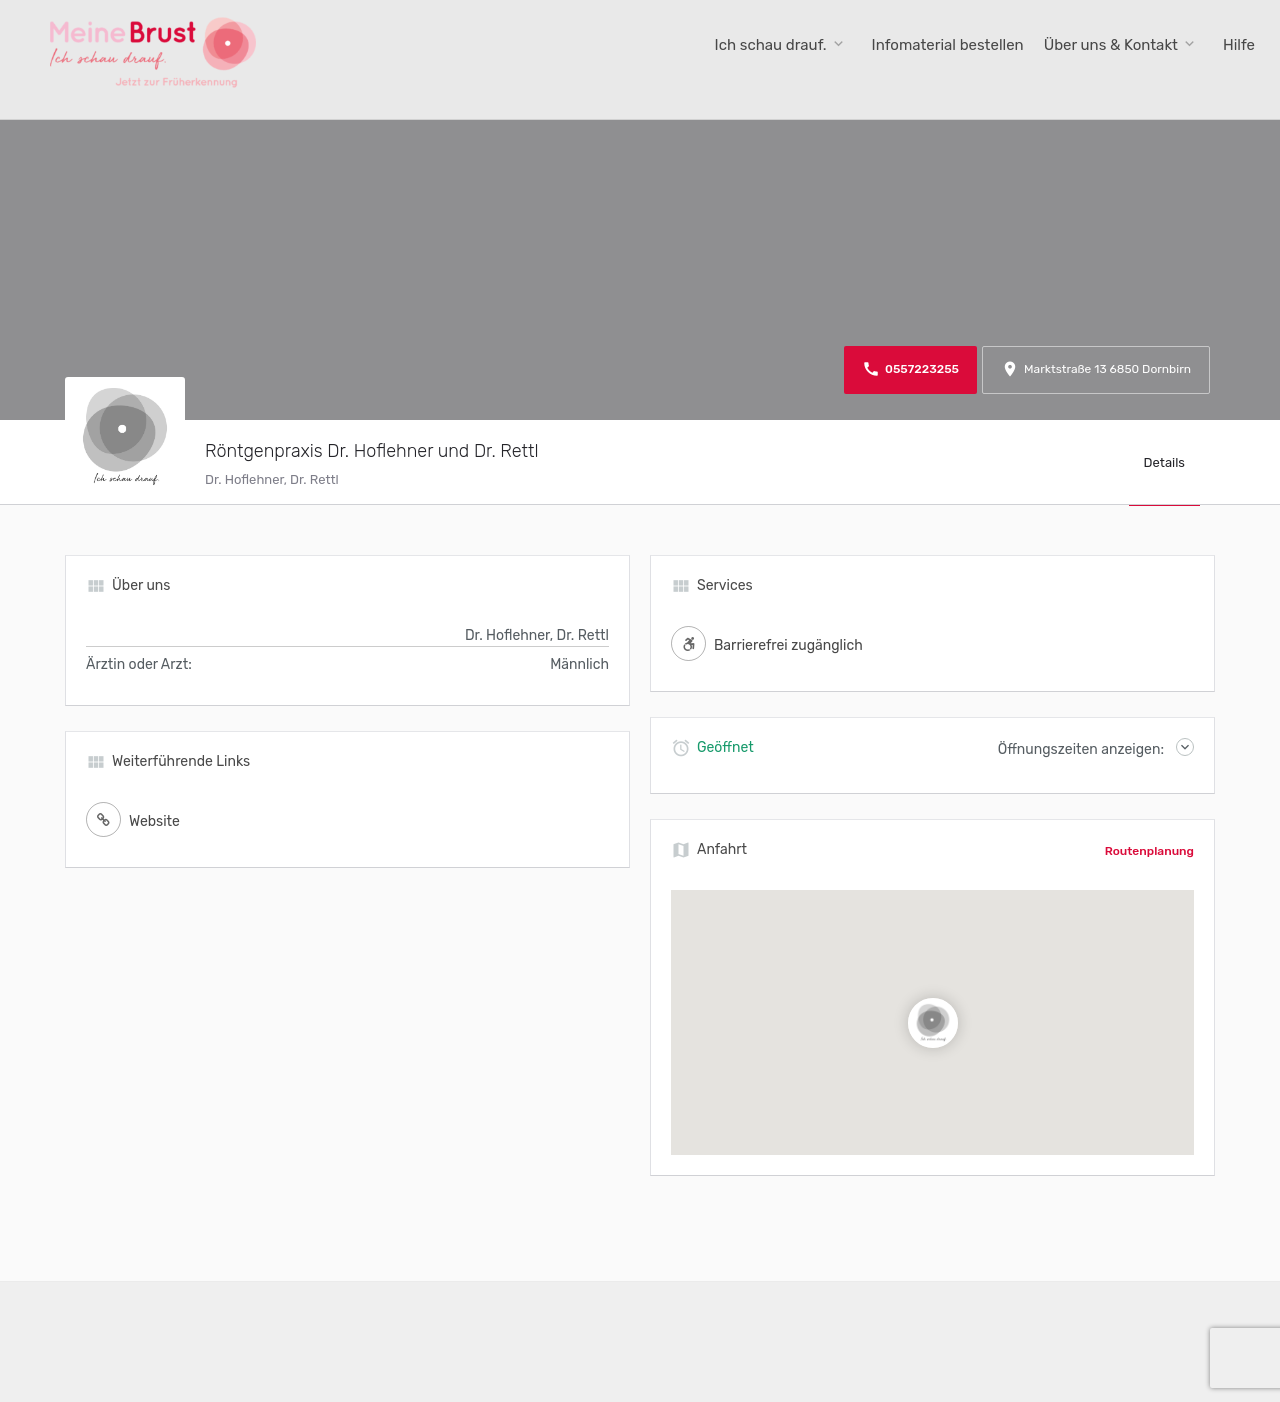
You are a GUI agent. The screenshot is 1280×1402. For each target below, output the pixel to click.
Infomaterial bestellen (948, 45)
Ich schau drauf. (771, 45)
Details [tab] (1164, 462)
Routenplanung (1149, 851)
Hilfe (1239, 45)
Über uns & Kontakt (1111, 45)
